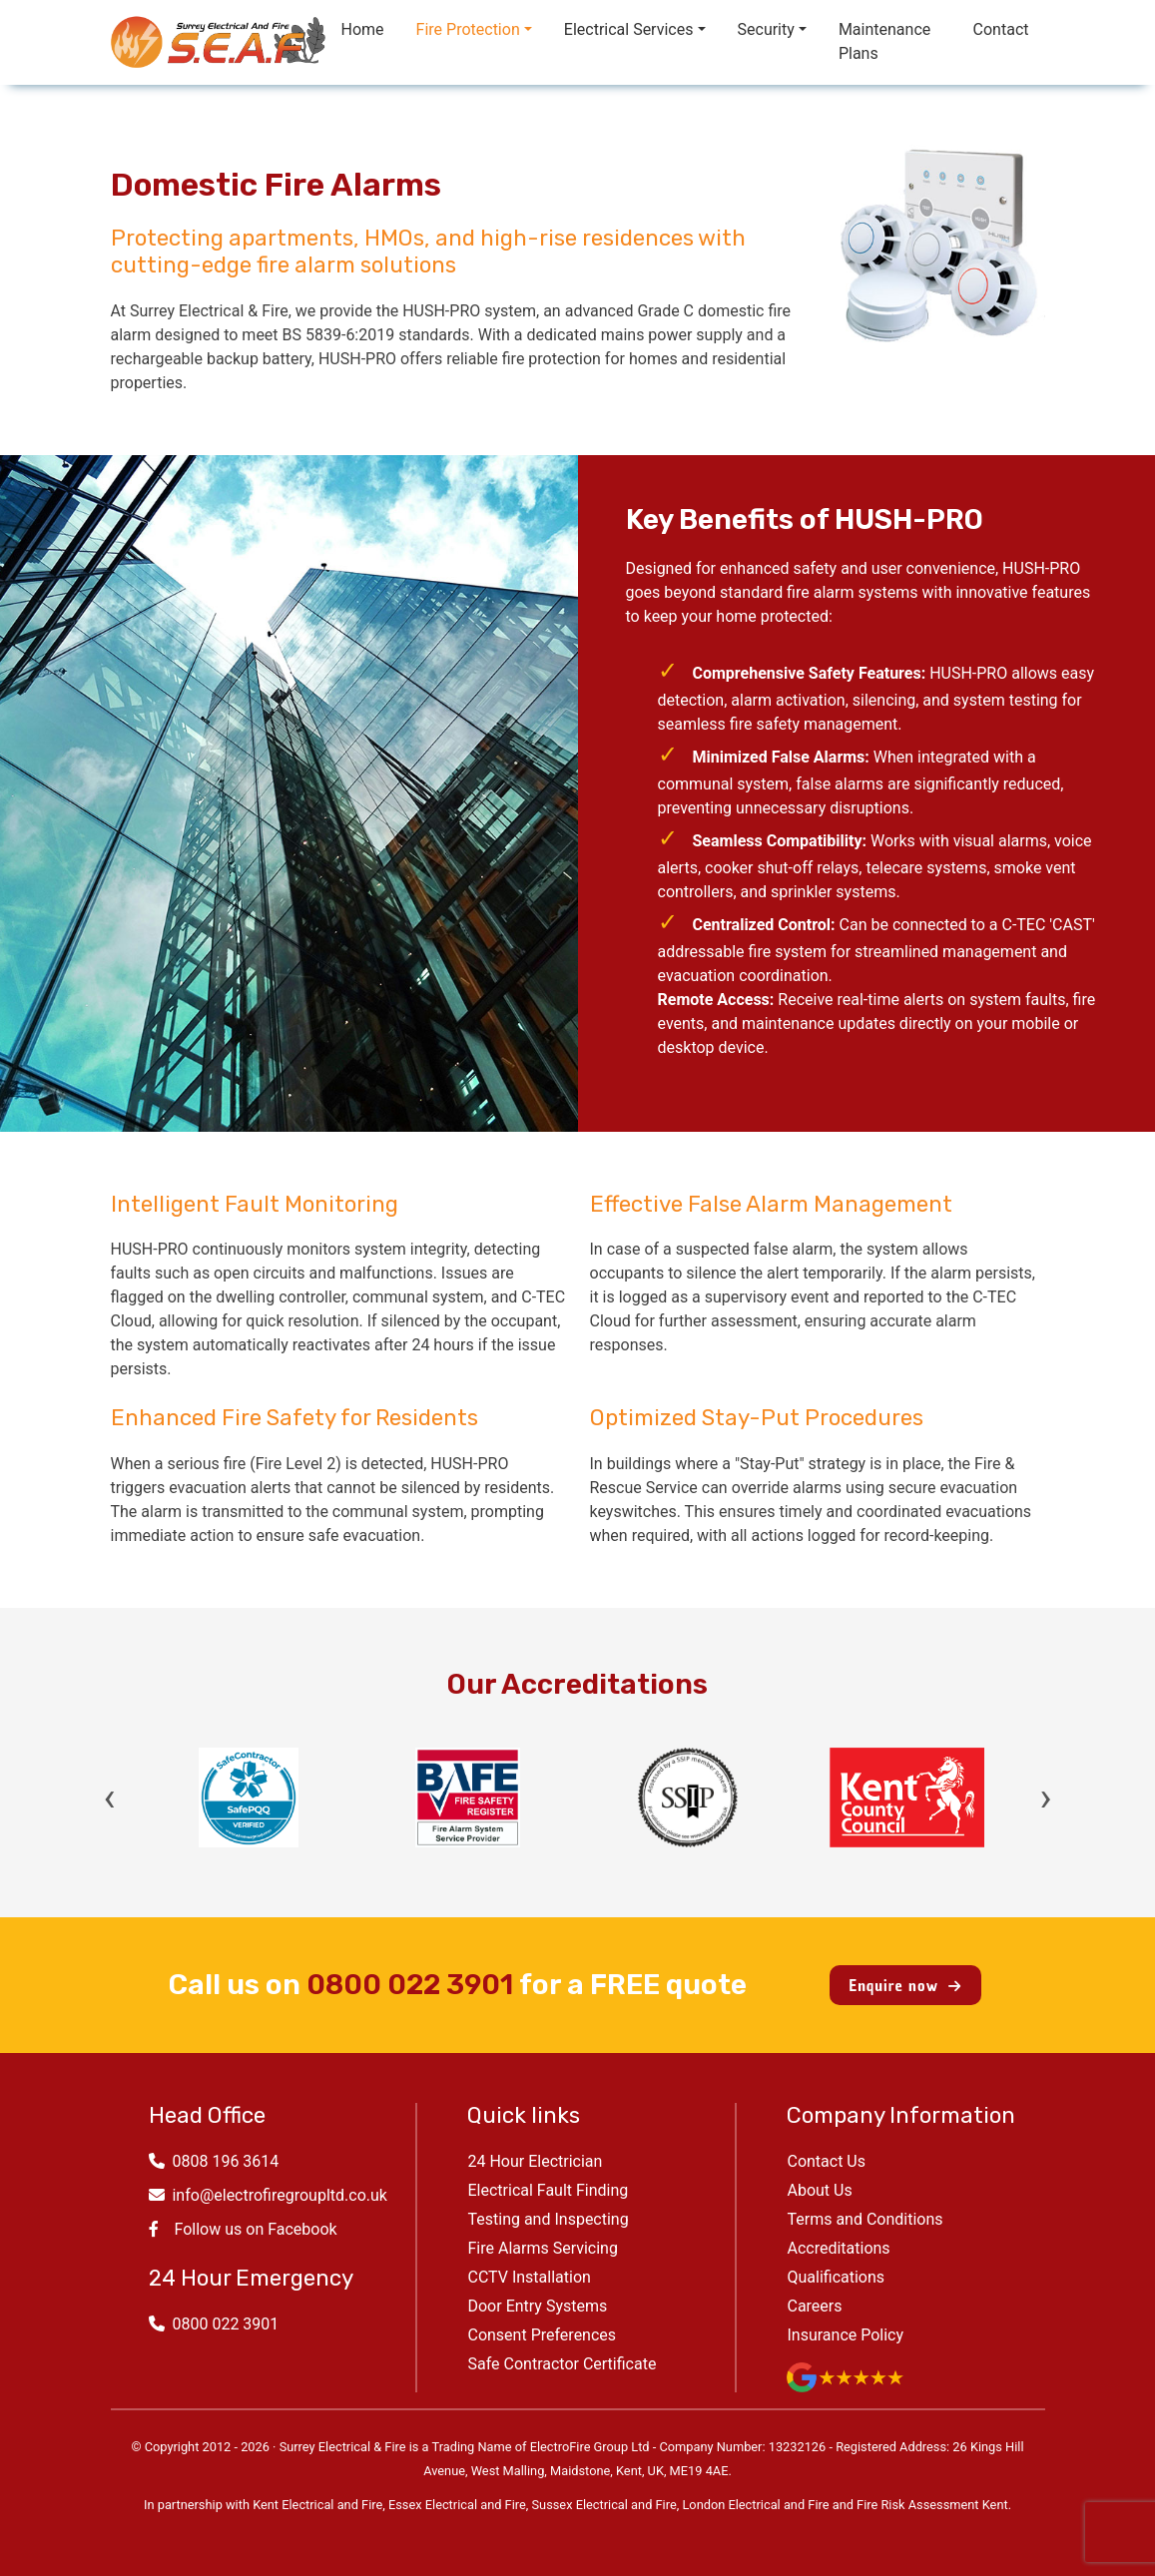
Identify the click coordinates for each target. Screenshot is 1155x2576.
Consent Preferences (541, 2334)
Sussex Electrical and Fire (604, 2504)
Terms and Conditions (864, 2219)
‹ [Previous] (110, 1797)
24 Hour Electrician (534, 2161)
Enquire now (905, 1985)
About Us (819, 2190)
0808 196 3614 (214, 2161)
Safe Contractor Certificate (561, 2363)
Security (766, 29)
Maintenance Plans (884, 41)
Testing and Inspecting (547, 2219)
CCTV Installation (528, 2277)
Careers (814, 2306)
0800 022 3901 (409, 1984)
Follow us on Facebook (243, 2229)
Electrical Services (629, 29)
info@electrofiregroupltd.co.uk (268, 2195)
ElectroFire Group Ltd (590, 2446)
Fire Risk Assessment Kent (932, 2504)
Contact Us (826, 2161)
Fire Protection (468, 29)
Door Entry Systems (537, 2306)
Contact (1001, 29)
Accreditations (838, 2248)
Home (362, 29)
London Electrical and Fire (755, 2504)
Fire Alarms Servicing (542, 2248)
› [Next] (1045, 1797)
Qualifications (835, 2277)
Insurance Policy (845, 2334)
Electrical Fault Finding (547, 2190)
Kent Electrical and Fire (317, 2504)
